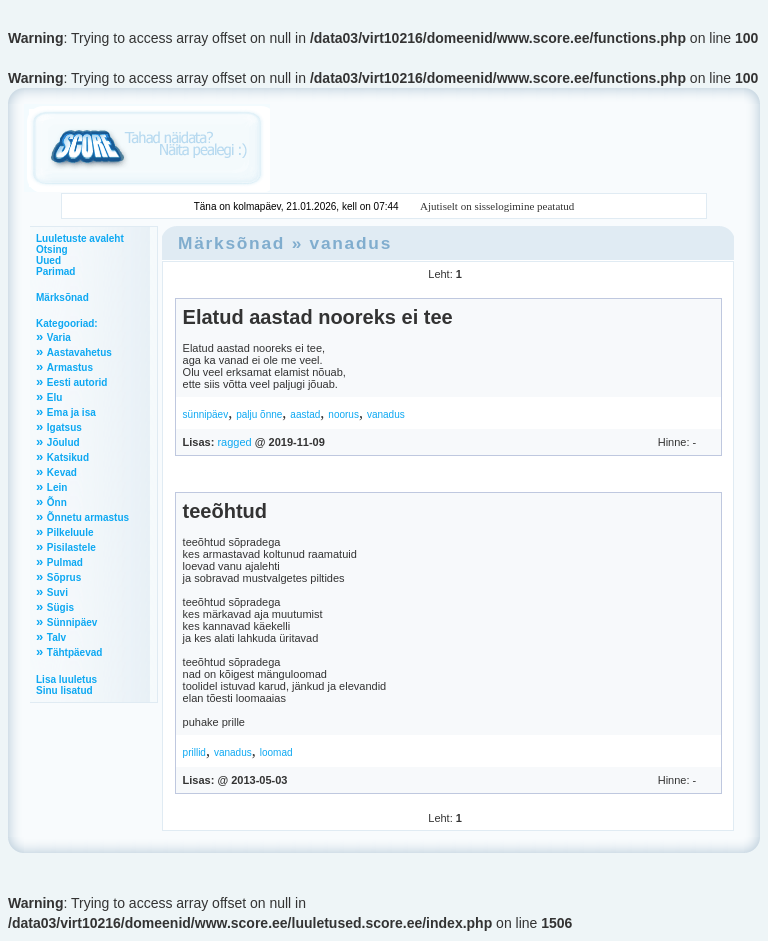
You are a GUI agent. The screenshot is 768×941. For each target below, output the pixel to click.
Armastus (70, 367)
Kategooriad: (67, 323)
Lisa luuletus (66, 679)
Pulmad (65, 562)
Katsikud (68, 457)
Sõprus (64, 577)
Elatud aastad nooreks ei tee (318, 317)
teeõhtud (225, 511)
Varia (59, 337)
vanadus (351, 243)
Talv (56, 637)
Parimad (55, 271)
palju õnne (259, 414)
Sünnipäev (72, 622)
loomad (276, 752)
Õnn (57, 502)
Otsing (52, 249)
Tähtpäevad (75, 652)
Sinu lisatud (64, 690)
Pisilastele (71, 547)
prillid (194, 752)
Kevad (62, 472)
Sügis (60, 607)
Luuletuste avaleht (80, 238)
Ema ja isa (71, 412)
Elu (55, 397)
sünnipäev (206, 414)
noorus (343, 414)
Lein (57, 487)
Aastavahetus (79, 352)
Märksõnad (62, 297)
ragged (234, 442)
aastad (305, 414)
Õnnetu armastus (88, 517)
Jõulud (63, 442)
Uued (48, 260)
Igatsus (64, 427)
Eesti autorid (77, 382)
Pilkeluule (70, 532)
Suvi (57, 592)
